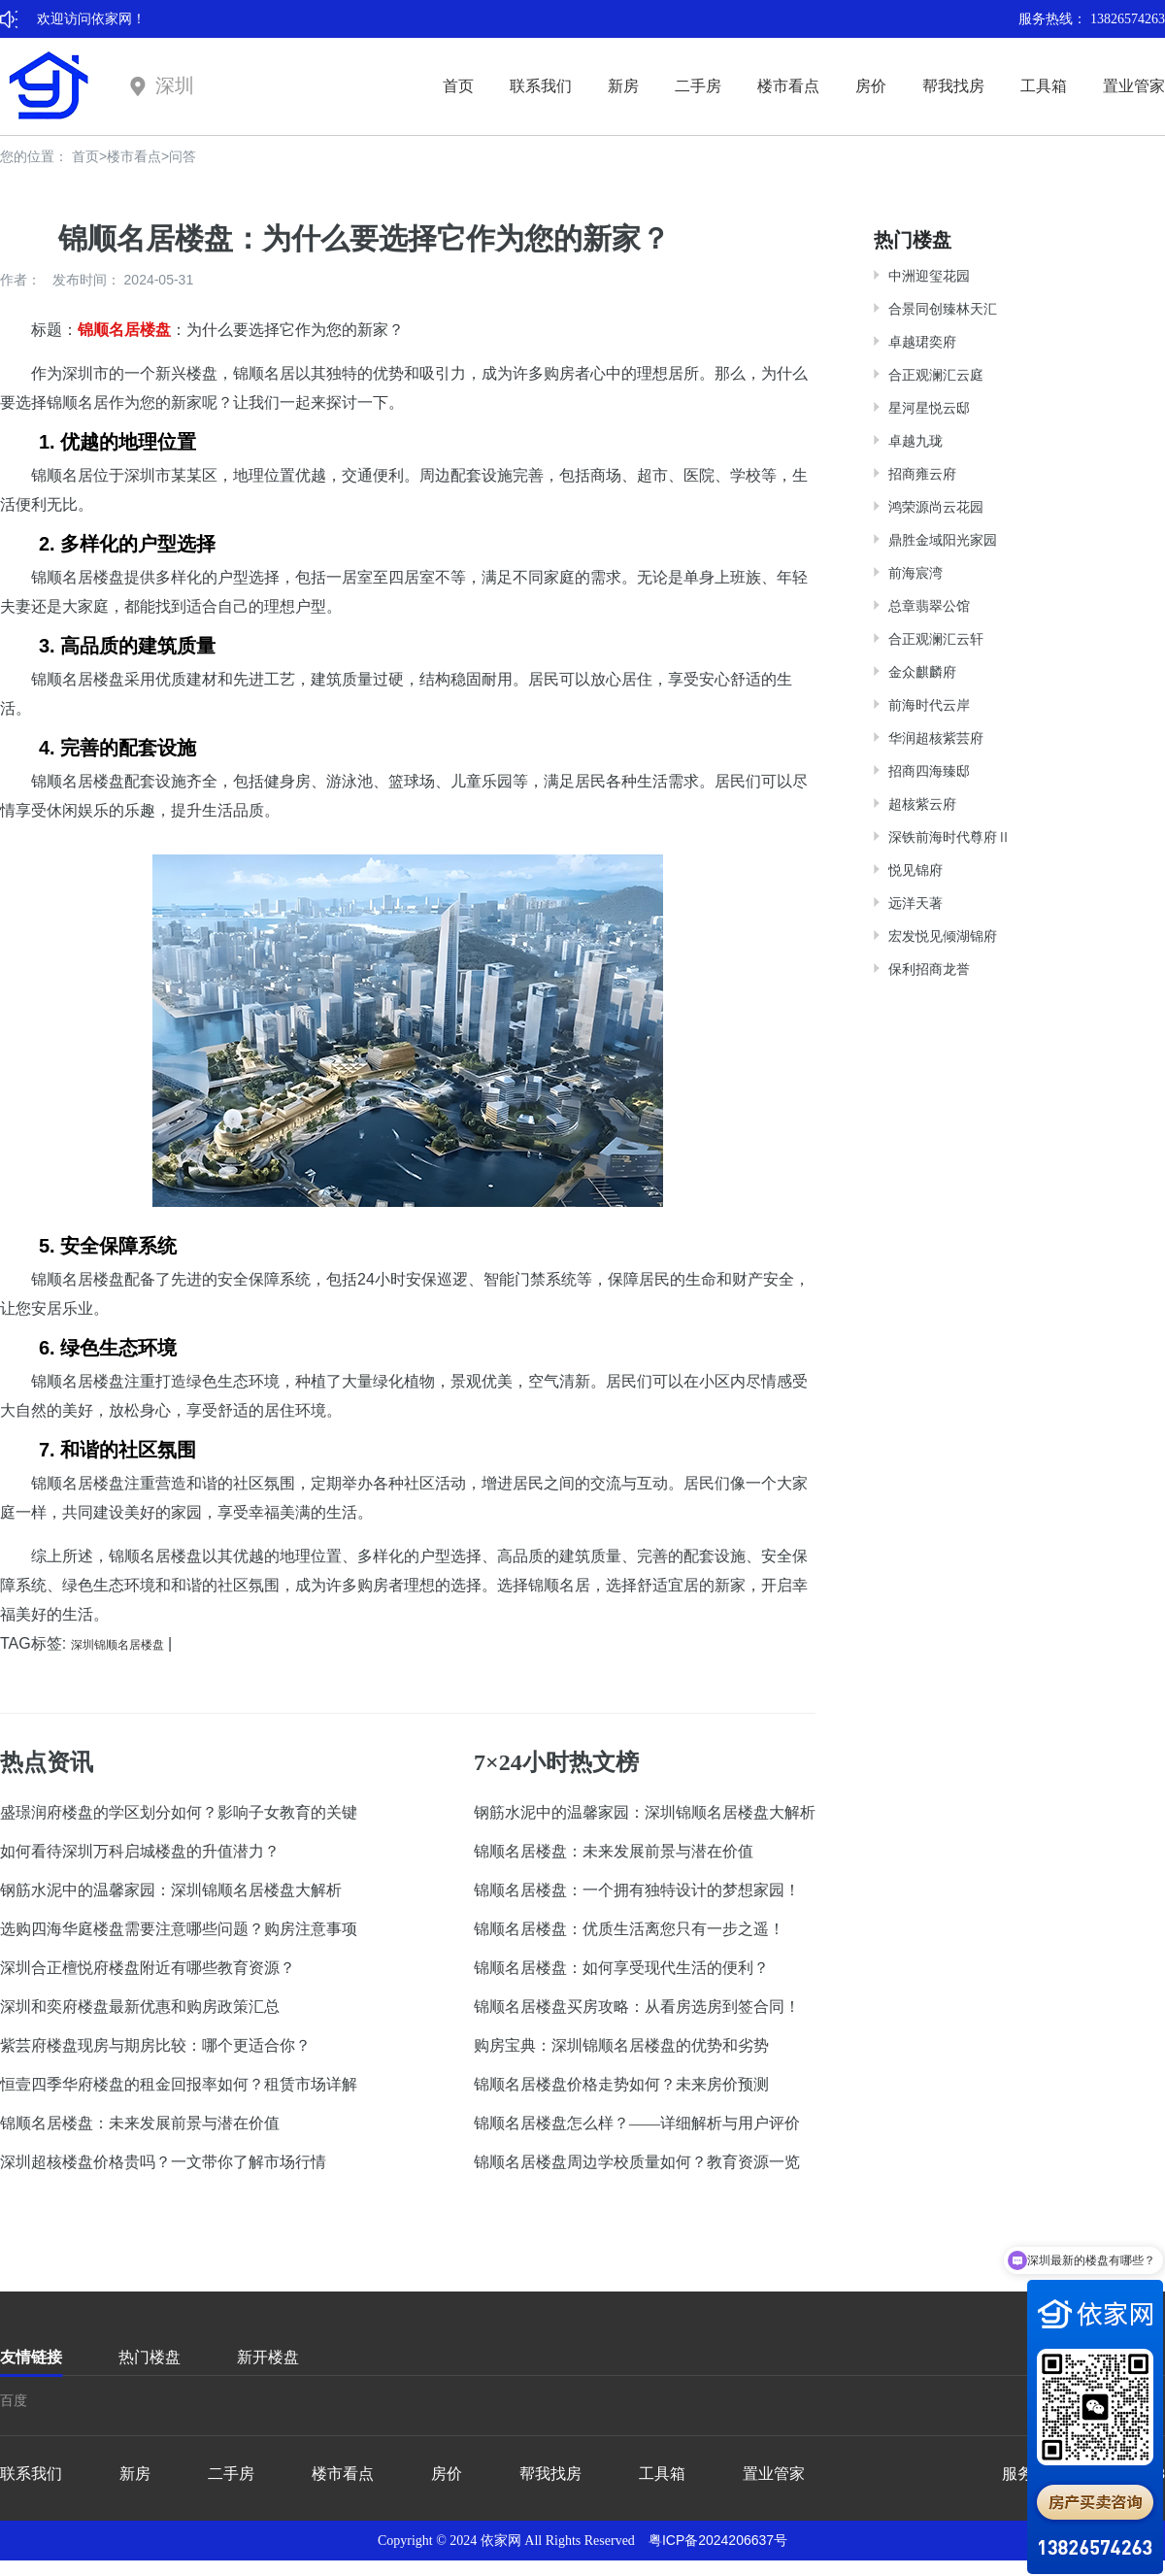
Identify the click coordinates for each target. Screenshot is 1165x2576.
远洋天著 (915, 903)
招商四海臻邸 (929, 771)
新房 (623, 86)
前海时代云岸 (929, 705)
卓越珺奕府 (922, 342)
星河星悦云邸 (929, 408)
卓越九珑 (915, 441)
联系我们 (541, 86)
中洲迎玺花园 (929, 276)
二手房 (698, 86)
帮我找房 (953, 86)
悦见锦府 (915, 870)
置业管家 (1134, 86)
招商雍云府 (922, 474)
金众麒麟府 (922, 672)
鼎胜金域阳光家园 (942, 540)
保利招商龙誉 (929, 969)
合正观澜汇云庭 (935, 375)
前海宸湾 (915, 573)
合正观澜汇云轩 (935, 639)
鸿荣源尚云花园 (935, 507)
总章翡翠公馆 (929, 606)
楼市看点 (788, 86)
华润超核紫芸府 (935, 738)
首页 (458, 86)
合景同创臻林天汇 (942, 309)
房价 (870, 86)
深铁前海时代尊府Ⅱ (949, 837)
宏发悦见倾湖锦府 (942, 936)
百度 (13, 2400)
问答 (182, 156)
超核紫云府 (922, 804)
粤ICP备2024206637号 (718, 2540)
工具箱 (1043, 86)
